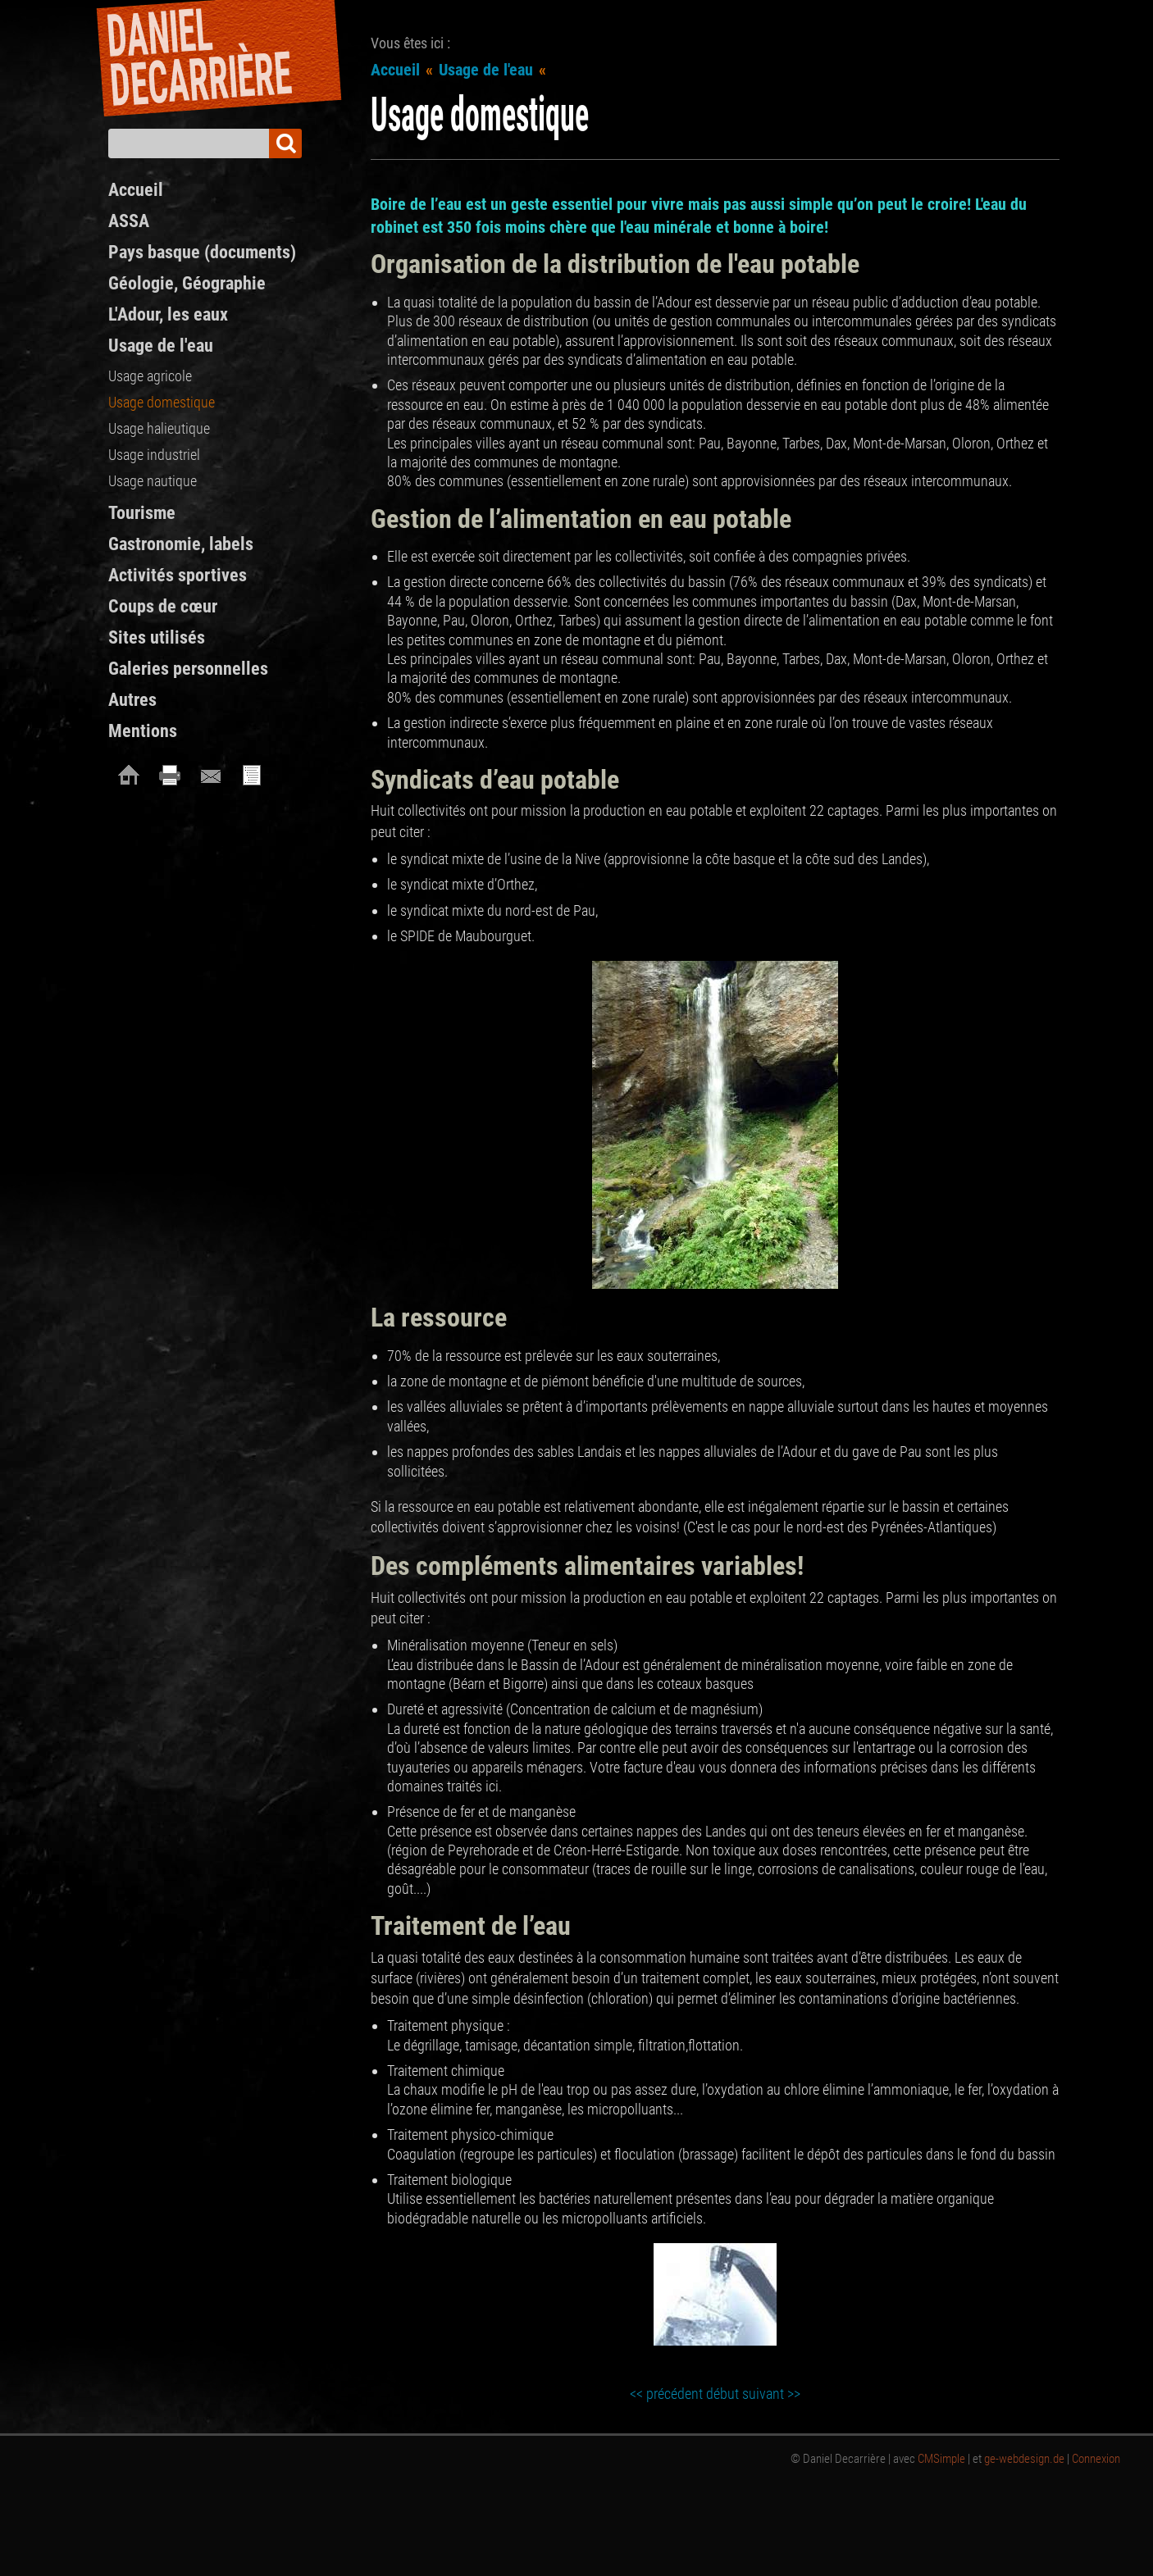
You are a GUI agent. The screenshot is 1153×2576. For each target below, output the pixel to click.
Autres (132, 700)
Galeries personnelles (188, 668)
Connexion (1096, 2458)
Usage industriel (154, 454)
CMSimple (941, 2458)
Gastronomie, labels (180, 544)
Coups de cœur (162, 606)
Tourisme (141, 513)
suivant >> (771, 2393)
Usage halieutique (159, 428)
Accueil (395, 70)
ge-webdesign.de (1024, 2458)
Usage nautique (152, 480)
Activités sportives (177, 575)
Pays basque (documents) (202, 252)
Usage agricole (150, 376)
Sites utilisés (156, 637)
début (722, 2393)
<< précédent (666, 2393)
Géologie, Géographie (187, 283)
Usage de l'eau (486, 70)
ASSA (128, 221)
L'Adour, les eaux (168, 314)
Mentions (142, 731)
